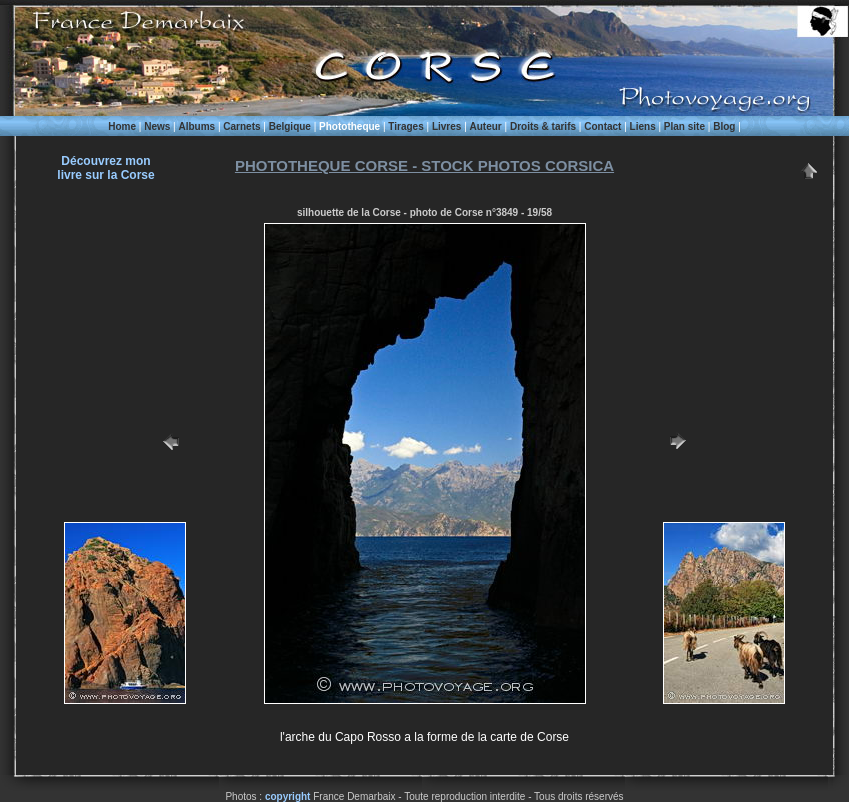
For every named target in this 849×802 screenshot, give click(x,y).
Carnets (241, 126)
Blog (724, 126)
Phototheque (349, 126)
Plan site (684, 126)
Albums (196, 126)
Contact (602, 126)
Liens (643, 126)
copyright (288, 796)
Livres (446, 126)
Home (122, 126)
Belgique (290, 126)
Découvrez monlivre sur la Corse (105, 168)
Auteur (486, 126)
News (157, 126)
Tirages (405, 126)
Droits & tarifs (543, 126)
